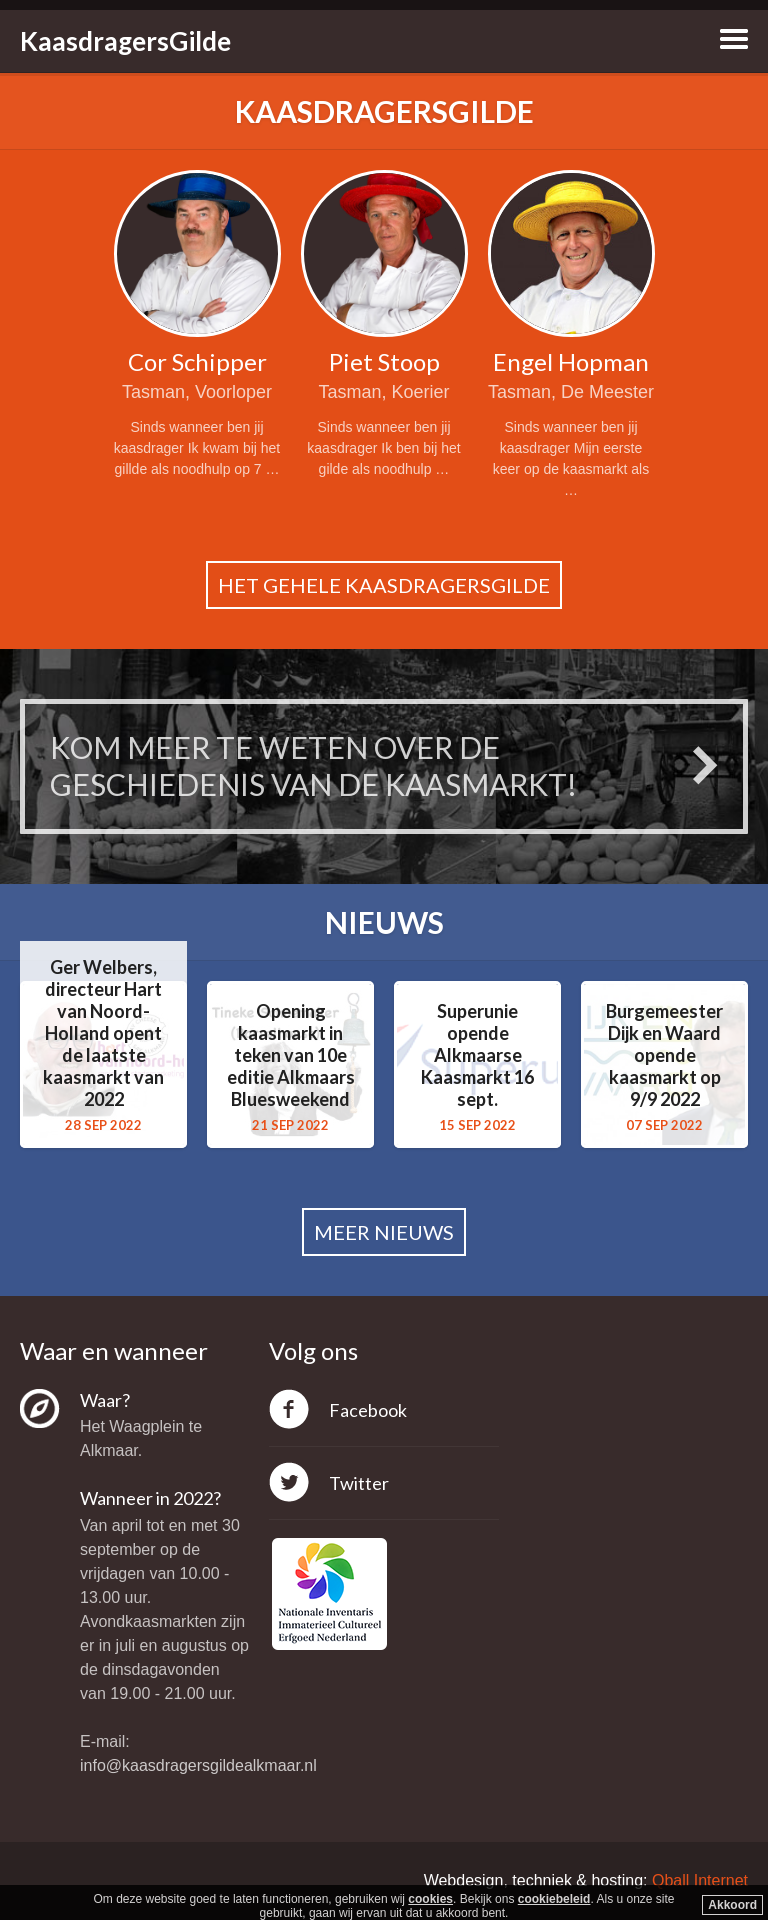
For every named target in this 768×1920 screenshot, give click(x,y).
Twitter (359, 1483)
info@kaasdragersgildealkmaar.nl (198, 1765)
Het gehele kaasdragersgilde (384, 585)
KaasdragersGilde (125, 41)
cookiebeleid (554, 1899)
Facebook (368, 1410)
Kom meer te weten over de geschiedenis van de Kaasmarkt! (313, 766)
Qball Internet (700, 1880)
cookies (430, 1899)
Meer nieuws (384, 1232)
